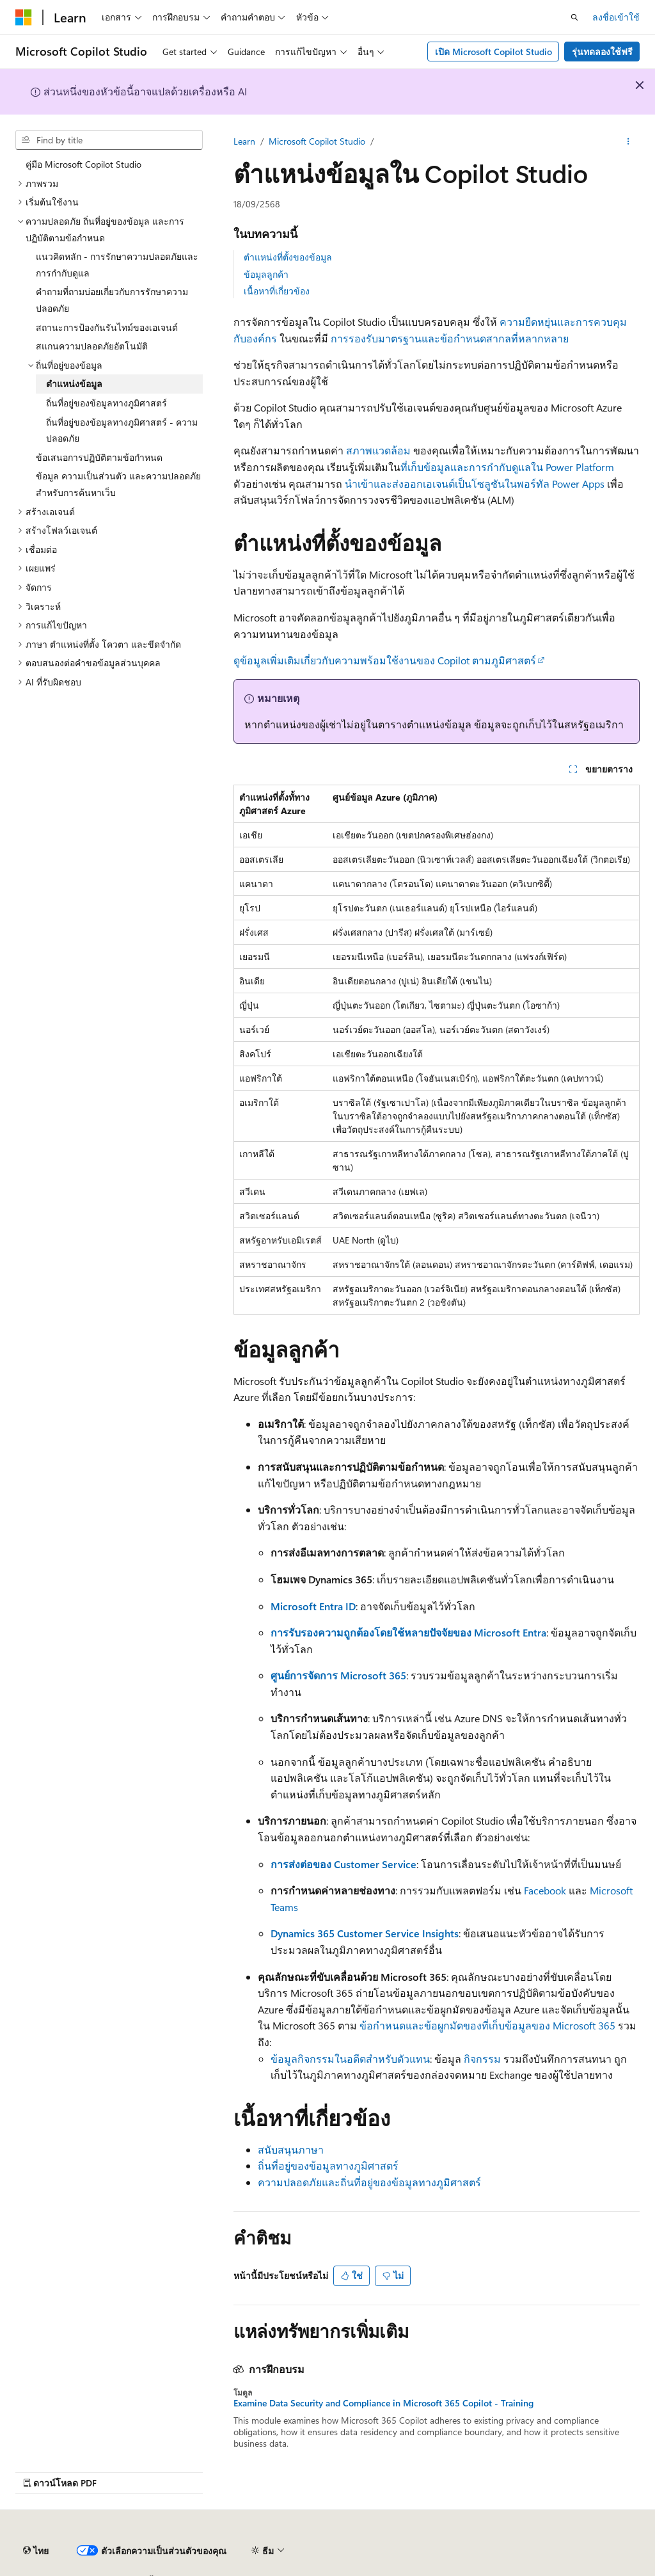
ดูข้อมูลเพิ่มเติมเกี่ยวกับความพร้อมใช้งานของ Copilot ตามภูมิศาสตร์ (384, 660)
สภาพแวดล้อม (378, 450)
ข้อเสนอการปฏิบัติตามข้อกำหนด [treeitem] (99, 457)
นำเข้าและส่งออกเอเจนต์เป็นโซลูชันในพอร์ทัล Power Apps (474, 483)
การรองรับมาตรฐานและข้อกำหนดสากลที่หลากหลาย (450, 338)
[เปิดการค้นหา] (574, 17)
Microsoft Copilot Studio (317, 141)
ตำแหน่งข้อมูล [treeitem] (74, 384)
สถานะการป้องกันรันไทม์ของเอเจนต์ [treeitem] (107, 327)
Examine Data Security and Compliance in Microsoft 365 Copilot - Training (383, 2403)
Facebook (545, 1890)
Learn (244, 141)
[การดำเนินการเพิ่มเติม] (628, 141)
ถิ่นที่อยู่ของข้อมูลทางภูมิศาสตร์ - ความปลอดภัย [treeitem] (122, 430)
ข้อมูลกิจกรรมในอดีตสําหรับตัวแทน (350, 2058)
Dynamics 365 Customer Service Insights (365, 1933)
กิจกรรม (482, 2058)
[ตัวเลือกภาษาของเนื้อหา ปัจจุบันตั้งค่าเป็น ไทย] (35, 2551)
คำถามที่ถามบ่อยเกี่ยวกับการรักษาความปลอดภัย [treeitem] (112, 299)
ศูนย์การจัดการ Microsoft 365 (338, 1675)
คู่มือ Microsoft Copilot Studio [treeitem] (83, 164)
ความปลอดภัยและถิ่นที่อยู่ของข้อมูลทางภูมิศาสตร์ (369, 2182)
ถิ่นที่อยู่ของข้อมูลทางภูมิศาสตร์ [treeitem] (106, 403)
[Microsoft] (23, 17)
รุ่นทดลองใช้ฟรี (602, 51)
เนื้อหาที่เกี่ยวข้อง (277, 291)
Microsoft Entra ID (313, 1606)
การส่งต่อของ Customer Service (343, 1864)
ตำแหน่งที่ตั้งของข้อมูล (288, 257)
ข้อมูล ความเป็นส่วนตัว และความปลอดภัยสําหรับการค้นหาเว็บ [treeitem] (118, 484)
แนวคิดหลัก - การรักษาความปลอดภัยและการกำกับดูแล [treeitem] (117, 264)
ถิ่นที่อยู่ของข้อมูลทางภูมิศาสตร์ (328, 2165)
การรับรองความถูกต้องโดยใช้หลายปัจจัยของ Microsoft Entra (408, 1632)
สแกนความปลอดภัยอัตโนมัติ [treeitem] (92, 346)
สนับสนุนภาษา (291, 2149)
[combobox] (109, 140)
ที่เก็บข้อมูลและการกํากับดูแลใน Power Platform (507, 467)
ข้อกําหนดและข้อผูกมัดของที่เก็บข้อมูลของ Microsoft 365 (487, 2025)
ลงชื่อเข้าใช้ (616, 17)
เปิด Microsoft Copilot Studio (493, 51)
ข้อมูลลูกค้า (266, 274)
